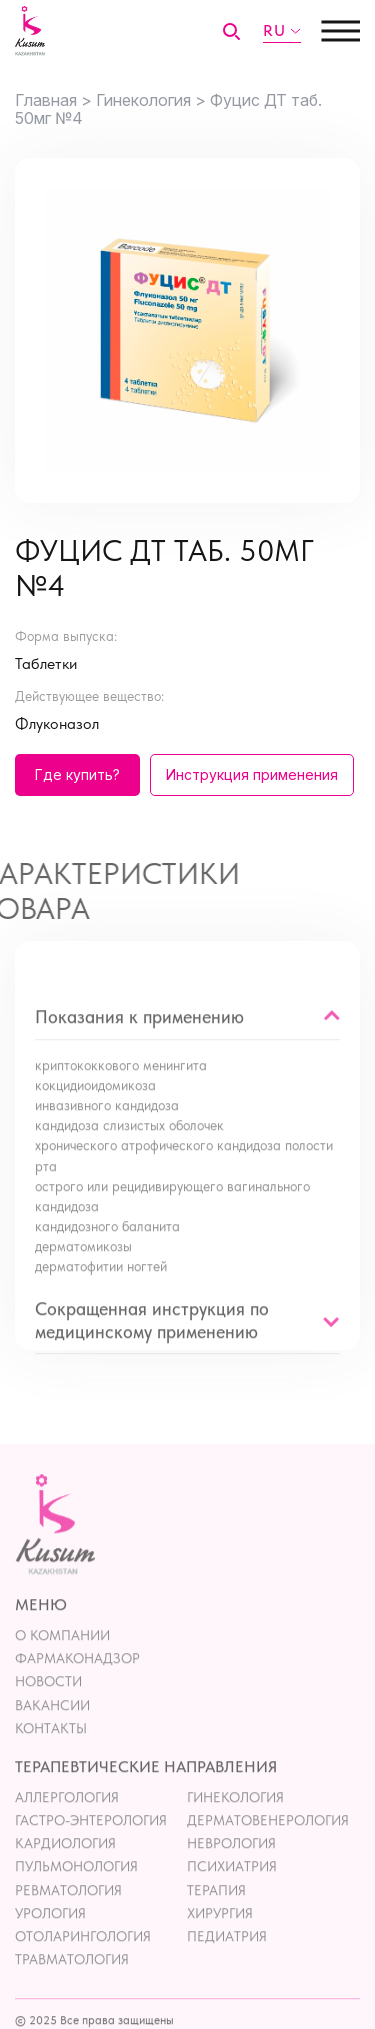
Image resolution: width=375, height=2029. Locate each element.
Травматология (72, 1981)
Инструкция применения (252, 774)
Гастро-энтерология (91, 1842)
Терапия (216, 1911)
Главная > (53, 100)
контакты (51, 1749)
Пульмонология (76, 1888)
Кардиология (65, 1865)
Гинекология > (151, 100)
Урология (50, 1934)
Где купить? (77, 774)
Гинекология (235, 1818)
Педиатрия (227, 1957)
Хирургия (220, 1934)
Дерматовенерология (268, 1842)
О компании (62, 1657)
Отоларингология (83, 1957)
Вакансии (52, 1726)
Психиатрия (232, 1888)
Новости (48, 1703)
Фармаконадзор (77, 1680)
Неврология (231, 1865)
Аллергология (67, 1818)
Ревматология (68, 1911)
